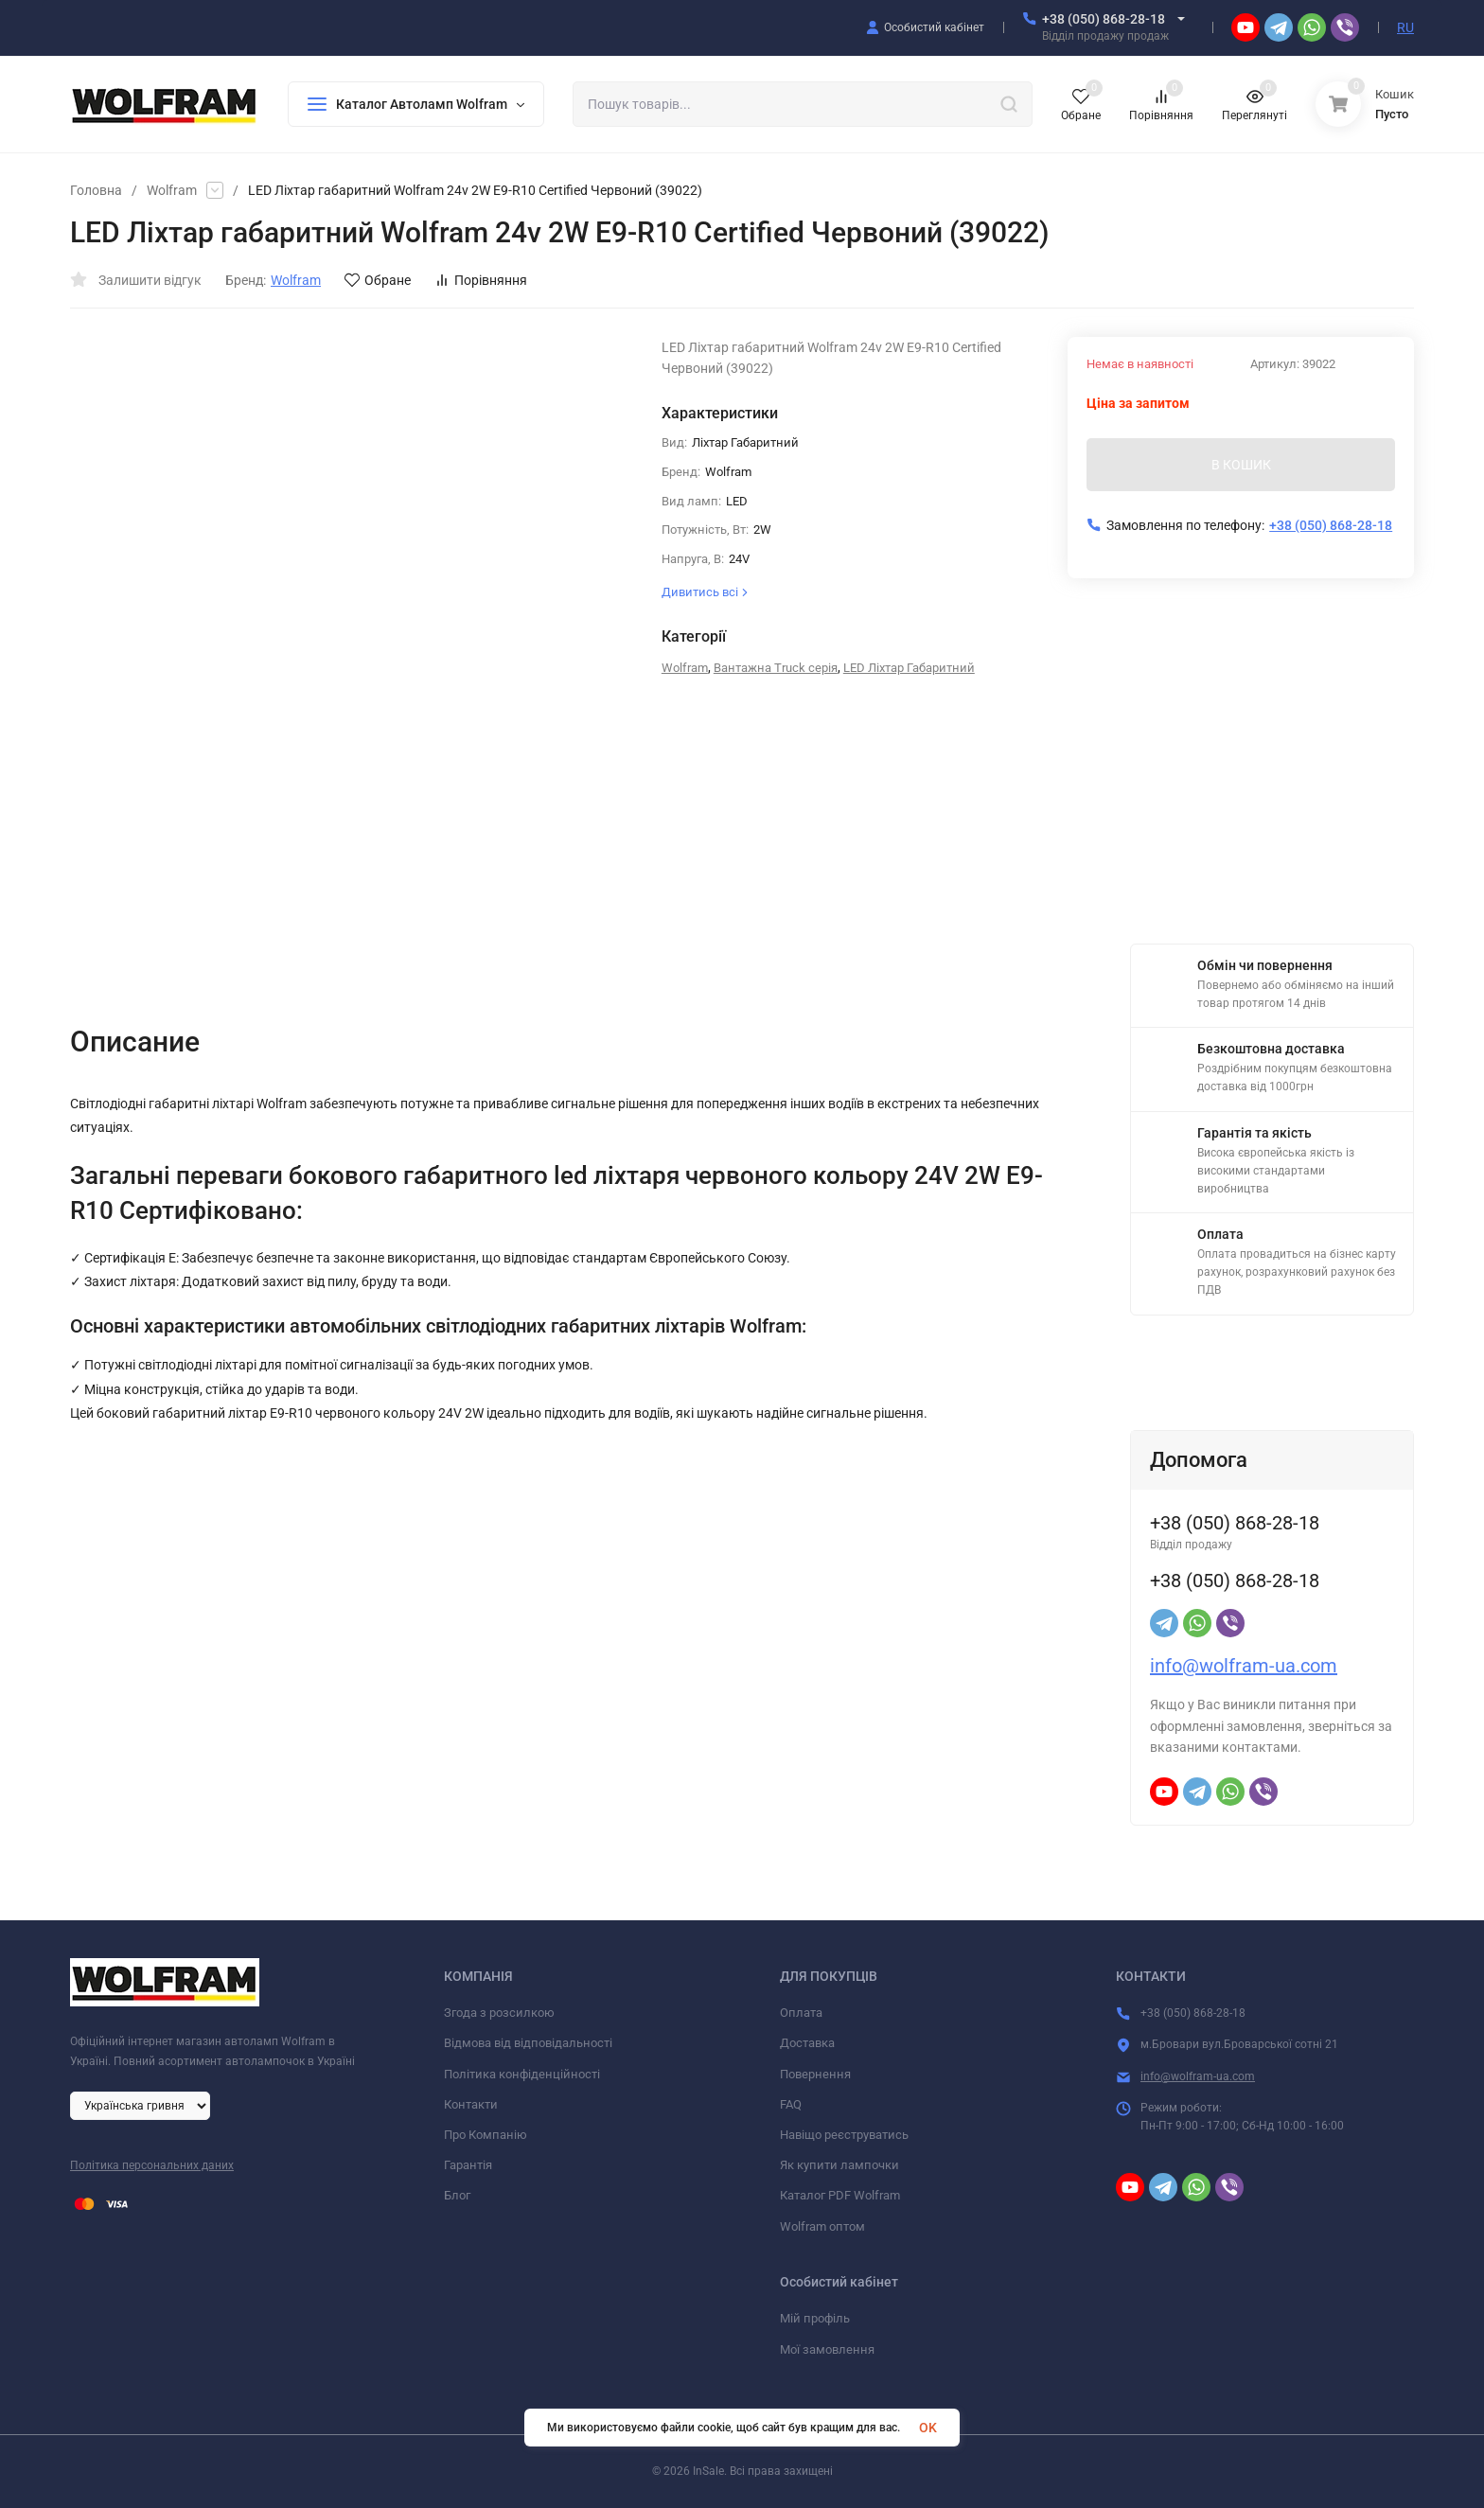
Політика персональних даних (152, 2165)
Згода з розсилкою (499, 2012)
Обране (377, 280)
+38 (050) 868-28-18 (1103, 18)
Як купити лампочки (839, 2165)
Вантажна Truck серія (776, 668)
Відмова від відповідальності (528, 2043)
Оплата (801, 2012)
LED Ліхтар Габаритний (909, 668)
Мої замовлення (827, 2349)
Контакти (471, 2104)
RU (1405, 27)
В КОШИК (1241, 464)
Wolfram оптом (822, 2226)
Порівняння (480, 280)
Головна (96, 190)
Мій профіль (815, 2318)
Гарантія (468, 2165)
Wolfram (172, 190)
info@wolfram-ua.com (1243, 1665)
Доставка (807, 2043)
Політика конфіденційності (522, 2074)
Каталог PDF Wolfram (840, 2195)
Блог (457, 2195)
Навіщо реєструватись (844, 2135)
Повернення (815, 2074)
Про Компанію (485, 2135)
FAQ (791, 2104)
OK (928, 2427)
